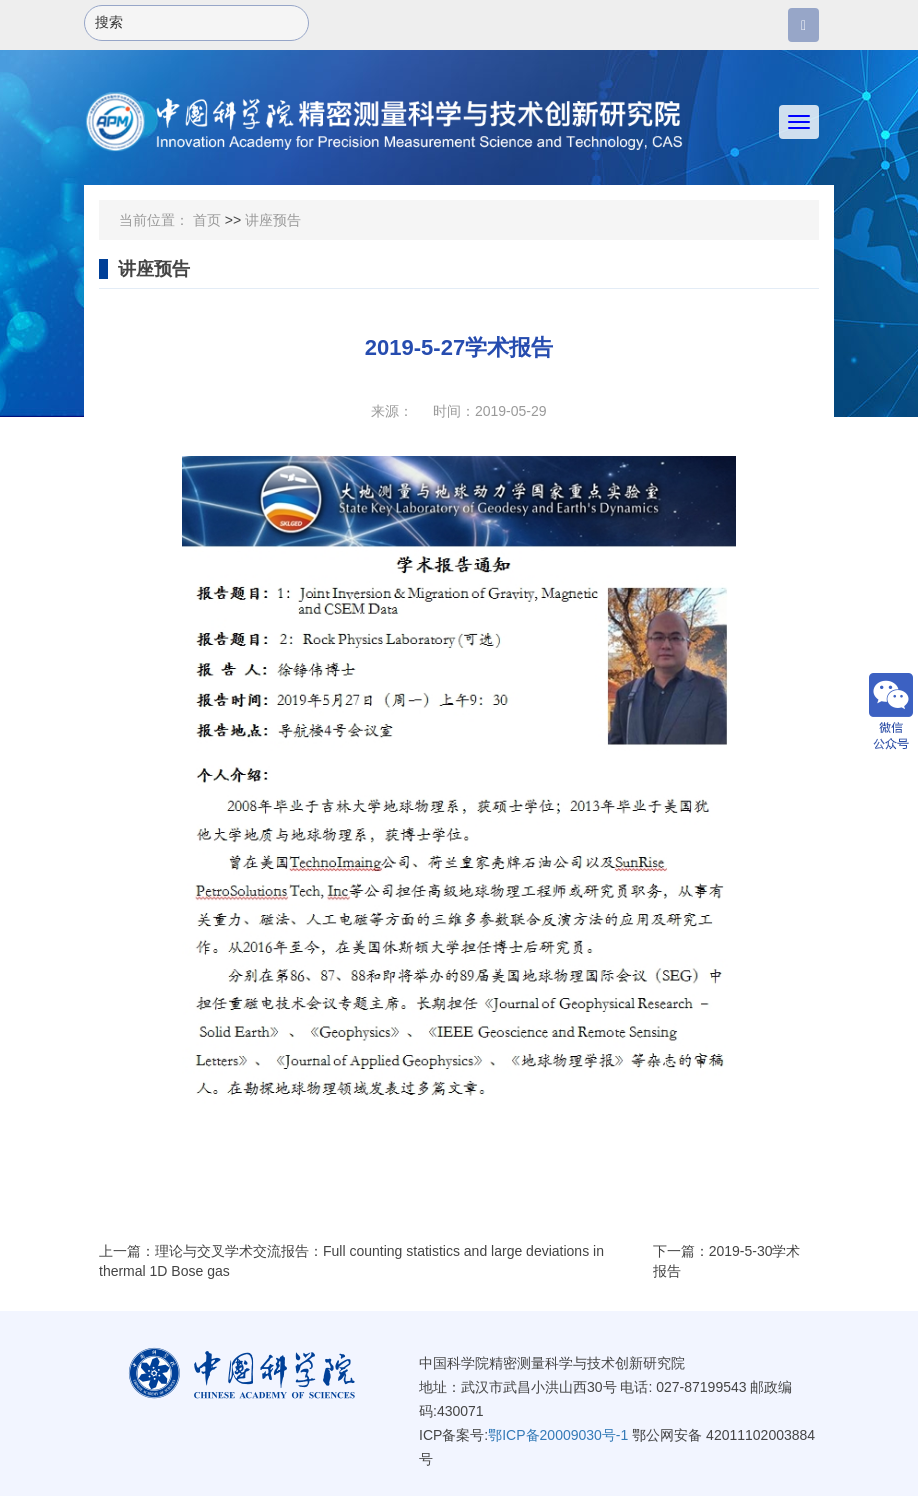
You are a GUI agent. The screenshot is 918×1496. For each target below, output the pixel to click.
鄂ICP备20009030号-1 (558, 1435)
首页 (207, 220)
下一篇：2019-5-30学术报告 (727, 1261)
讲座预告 (273, 220)
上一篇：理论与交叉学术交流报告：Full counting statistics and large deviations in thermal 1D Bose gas (351, 1261)
